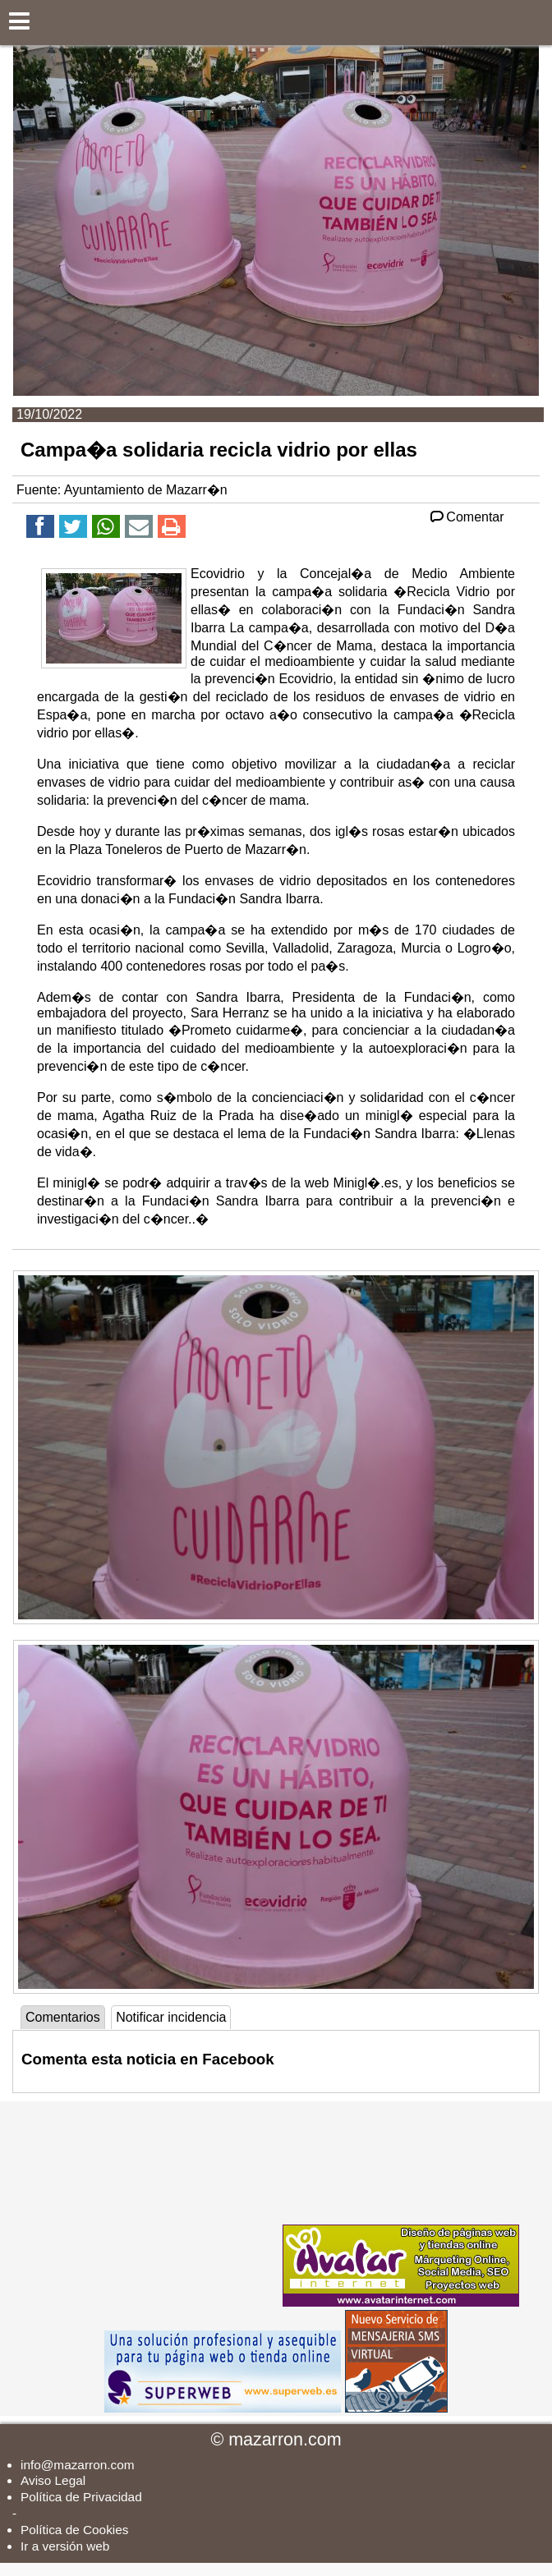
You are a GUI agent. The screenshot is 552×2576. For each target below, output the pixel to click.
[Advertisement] (156, 2204)
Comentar (466, 517)
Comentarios (62, 2017)
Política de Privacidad (81, 2497)
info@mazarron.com (78, 2465)
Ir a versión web (65, 2546)
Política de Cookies (74, 2530)
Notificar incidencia (171, 2017)
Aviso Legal (53, 2480)
